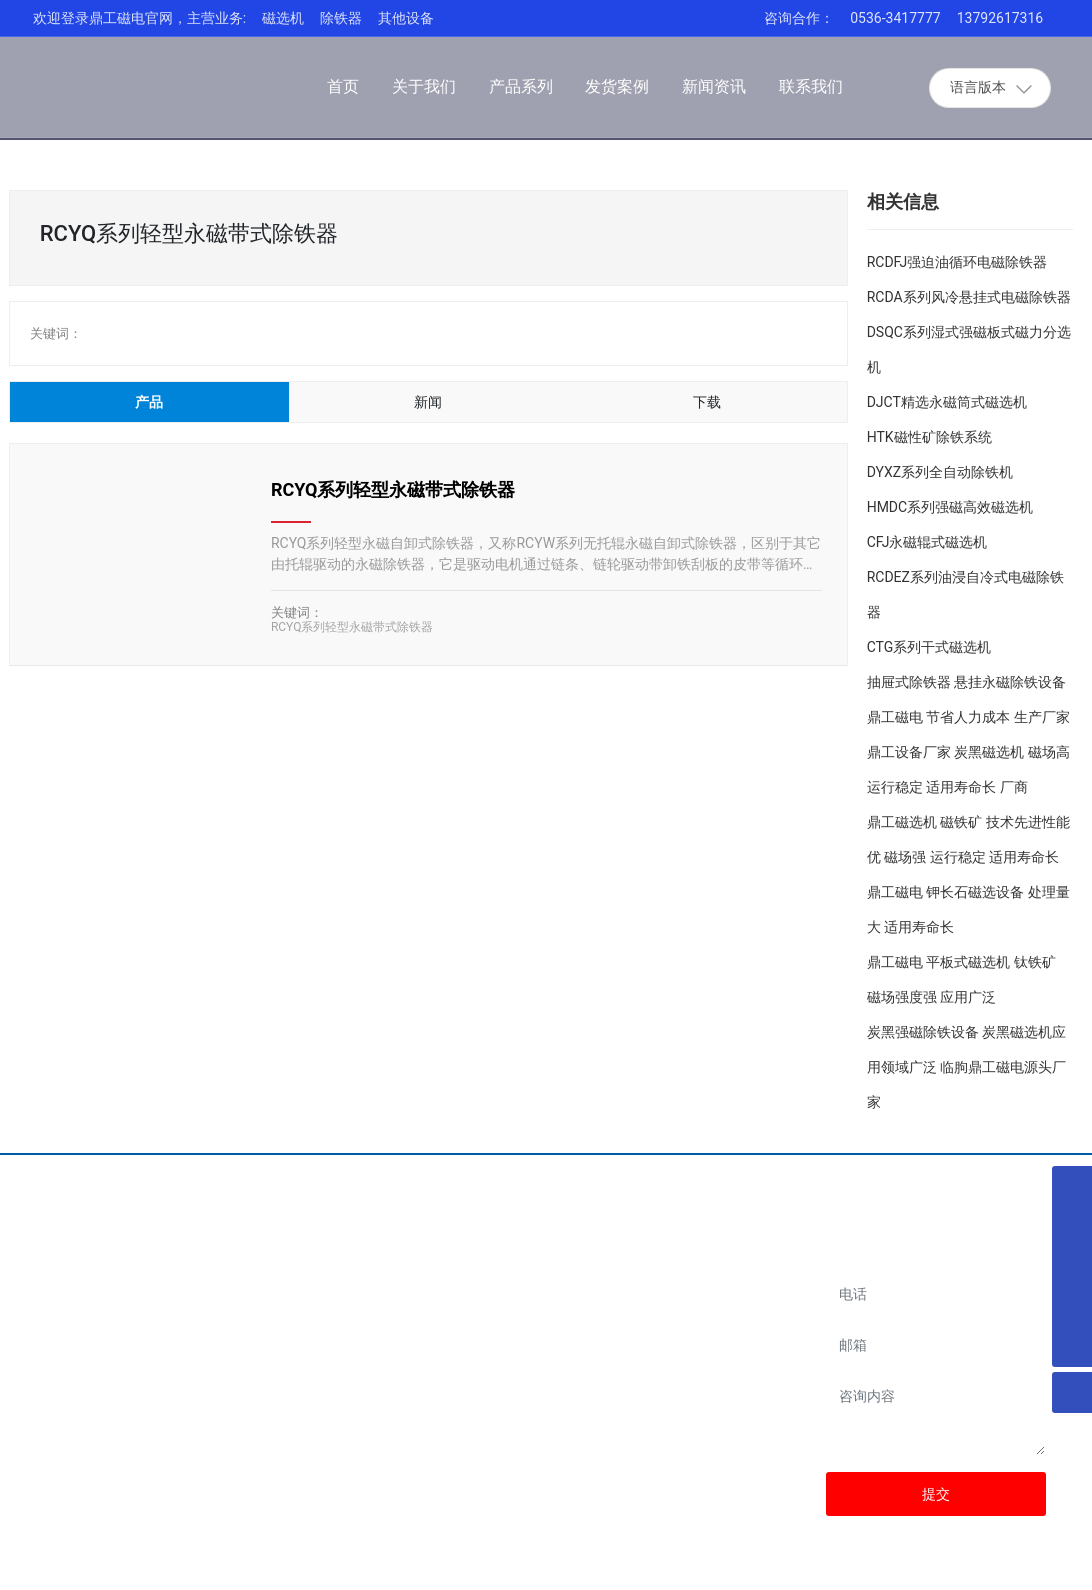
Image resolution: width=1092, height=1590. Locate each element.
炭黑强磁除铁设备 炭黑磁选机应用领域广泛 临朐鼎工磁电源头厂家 (966, 1067)
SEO (995, 1559)
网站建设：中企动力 (882, 1559)
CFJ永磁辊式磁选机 (927, 542)
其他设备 (406, 18)
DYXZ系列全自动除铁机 (940, 472)
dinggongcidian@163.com (494, 1420)
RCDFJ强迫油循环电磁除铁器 (957, 262)
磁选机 (283, 18)
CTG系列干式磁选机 (929, 647)
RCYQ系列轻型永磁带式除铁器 (393, 489)
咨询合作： (799, 18)
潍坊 (958, 1559)
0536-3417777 (895, 18)
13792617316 (1000, 18)
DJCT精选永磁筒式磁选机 (947, 402)
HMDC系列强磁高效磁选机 (950, 507)
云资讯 (1038, 1559)
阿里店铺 (690, 1308)
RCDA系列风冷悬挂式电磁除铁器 (969, 297)
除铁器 (341, 18)
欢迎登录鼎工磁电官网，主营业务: (139, 18)
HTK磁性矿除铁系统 (929, 437)
